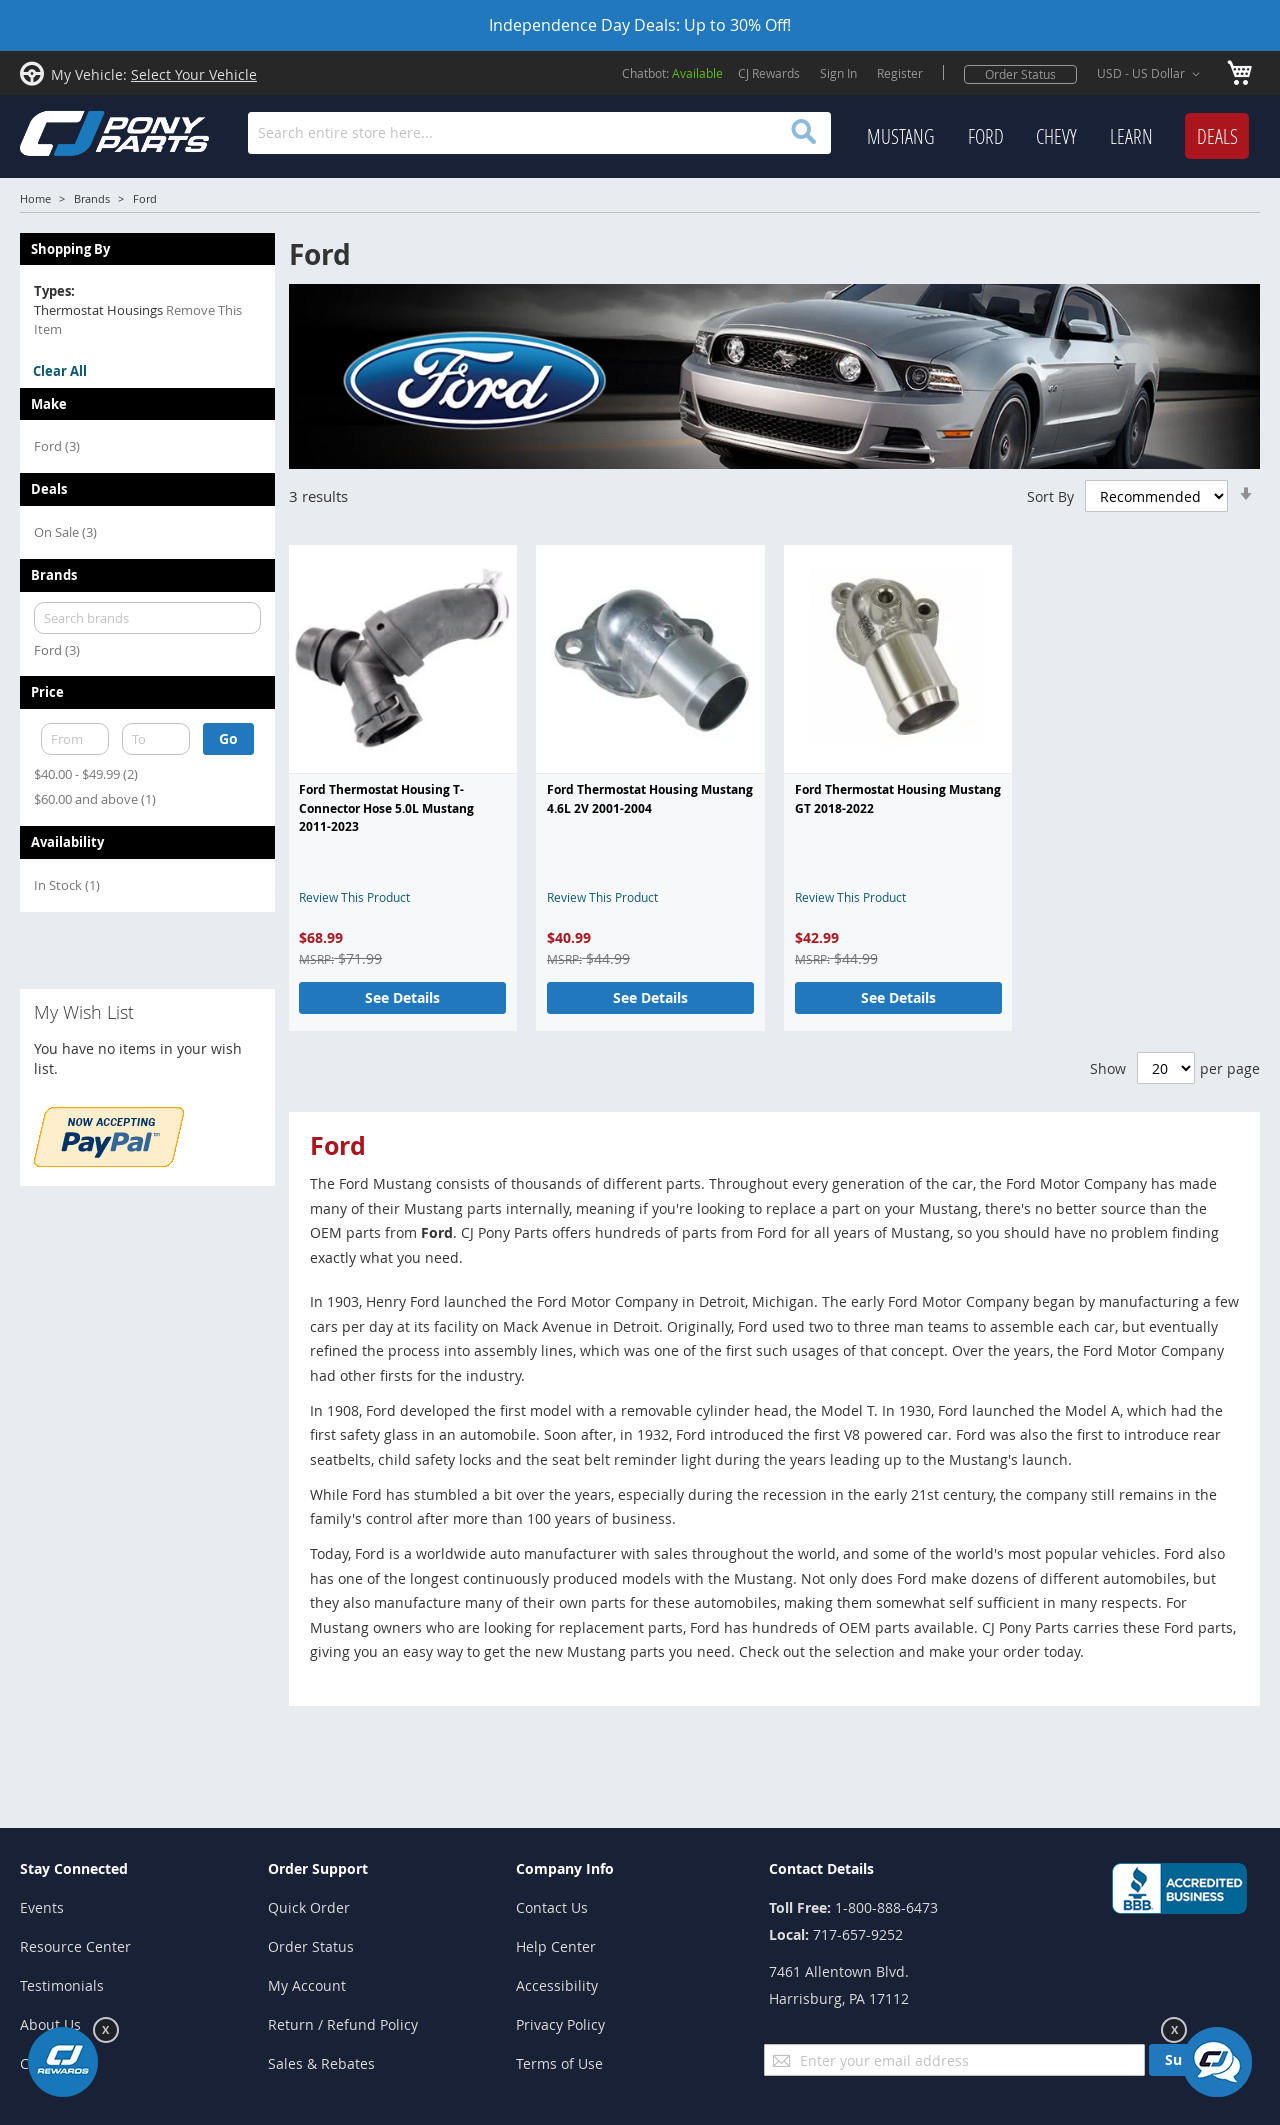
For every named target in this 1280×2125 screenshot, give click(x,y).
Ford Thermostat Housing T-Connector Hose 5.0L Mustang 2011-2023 (386, 808)
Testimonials (62, 1985)
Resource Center (75, 1946)
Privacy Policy (560, 2024)
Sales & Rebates (321, 2063)
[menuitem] (901, 137)
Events (42, 1907)
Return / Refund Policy (343, 2024)
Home (35, 198)
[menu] (1058, 137)
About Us (50, 2024)
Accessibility (557, 1985)
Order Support (318, 1868)
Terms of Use (559, 2063)
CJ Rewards (769, 73)
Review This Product (354, 897)
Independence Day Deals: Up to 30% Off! (640, 25)
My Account (307, 1985)
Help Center (556, 1946)
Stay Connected (74, 1868)
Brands (92, 198)
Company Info (565, 1868)
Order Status (1020, 74)
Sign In (838, 73)
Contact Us (552, 1907)
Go (228, 738)
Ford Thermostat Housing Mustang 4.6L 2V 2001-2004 (650, 798)
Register (900, 73)
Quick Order (309, 1907)
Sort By (1050, 495)
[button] (1152, 74)
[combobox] (539, 133)
